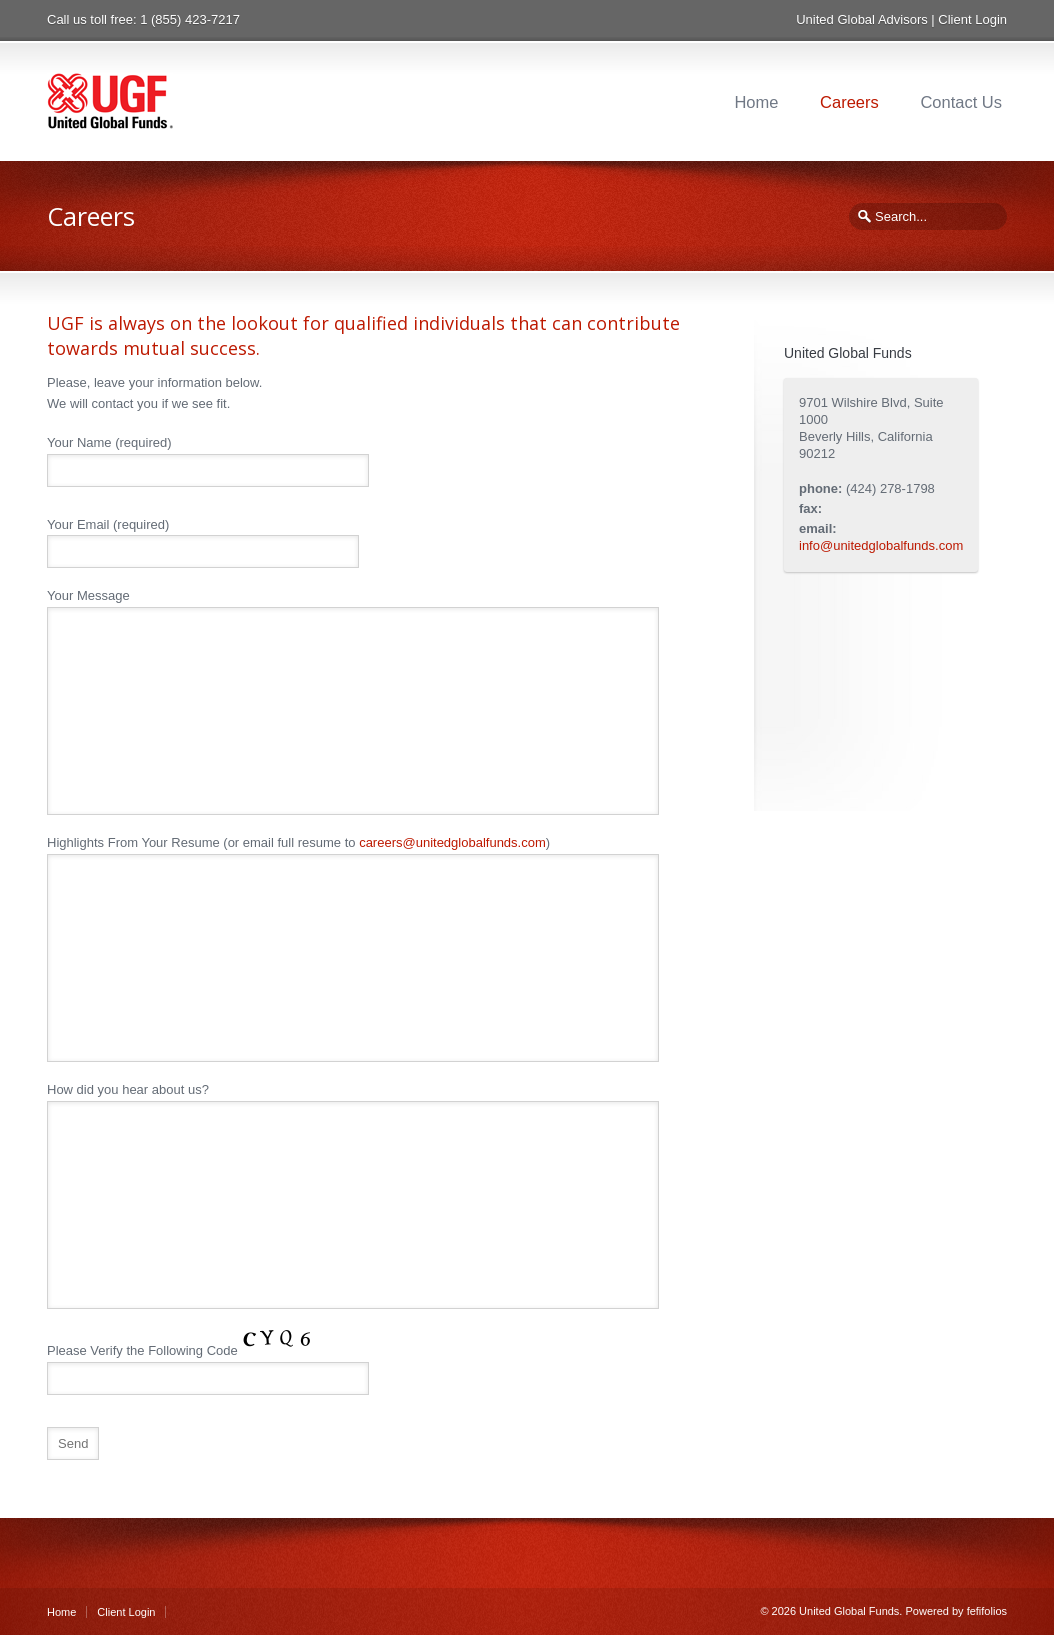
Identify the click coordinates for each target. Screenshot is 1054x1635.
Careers (849, 102)
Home (756, 102)
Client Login (972, 19)
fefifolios (987, 1611)
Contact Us (961, 102)
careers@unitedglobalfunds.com (452, 842)
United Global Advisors (862, 19)
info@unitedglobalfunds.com (881, 545)
